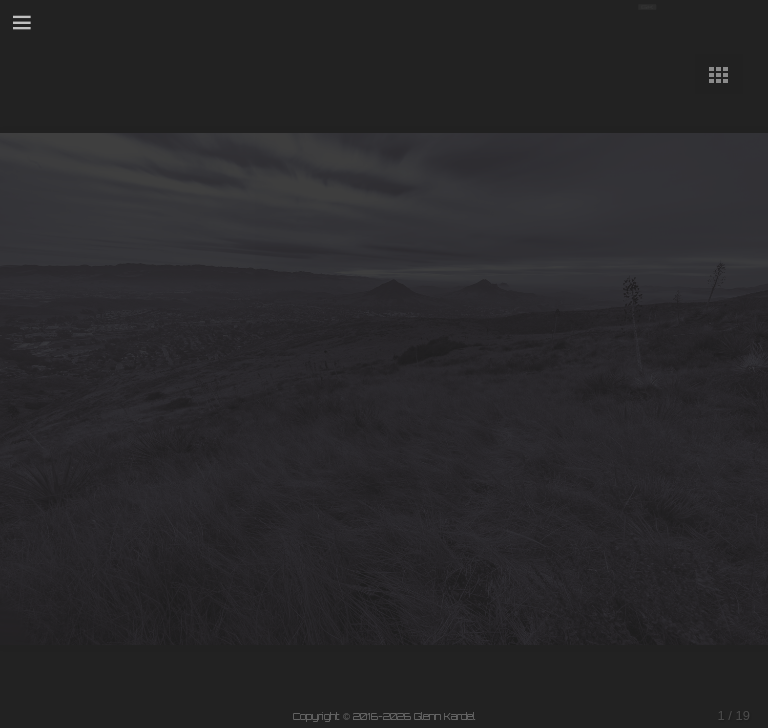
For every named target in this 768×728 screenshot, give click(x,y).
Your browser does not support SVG (690, 21)
